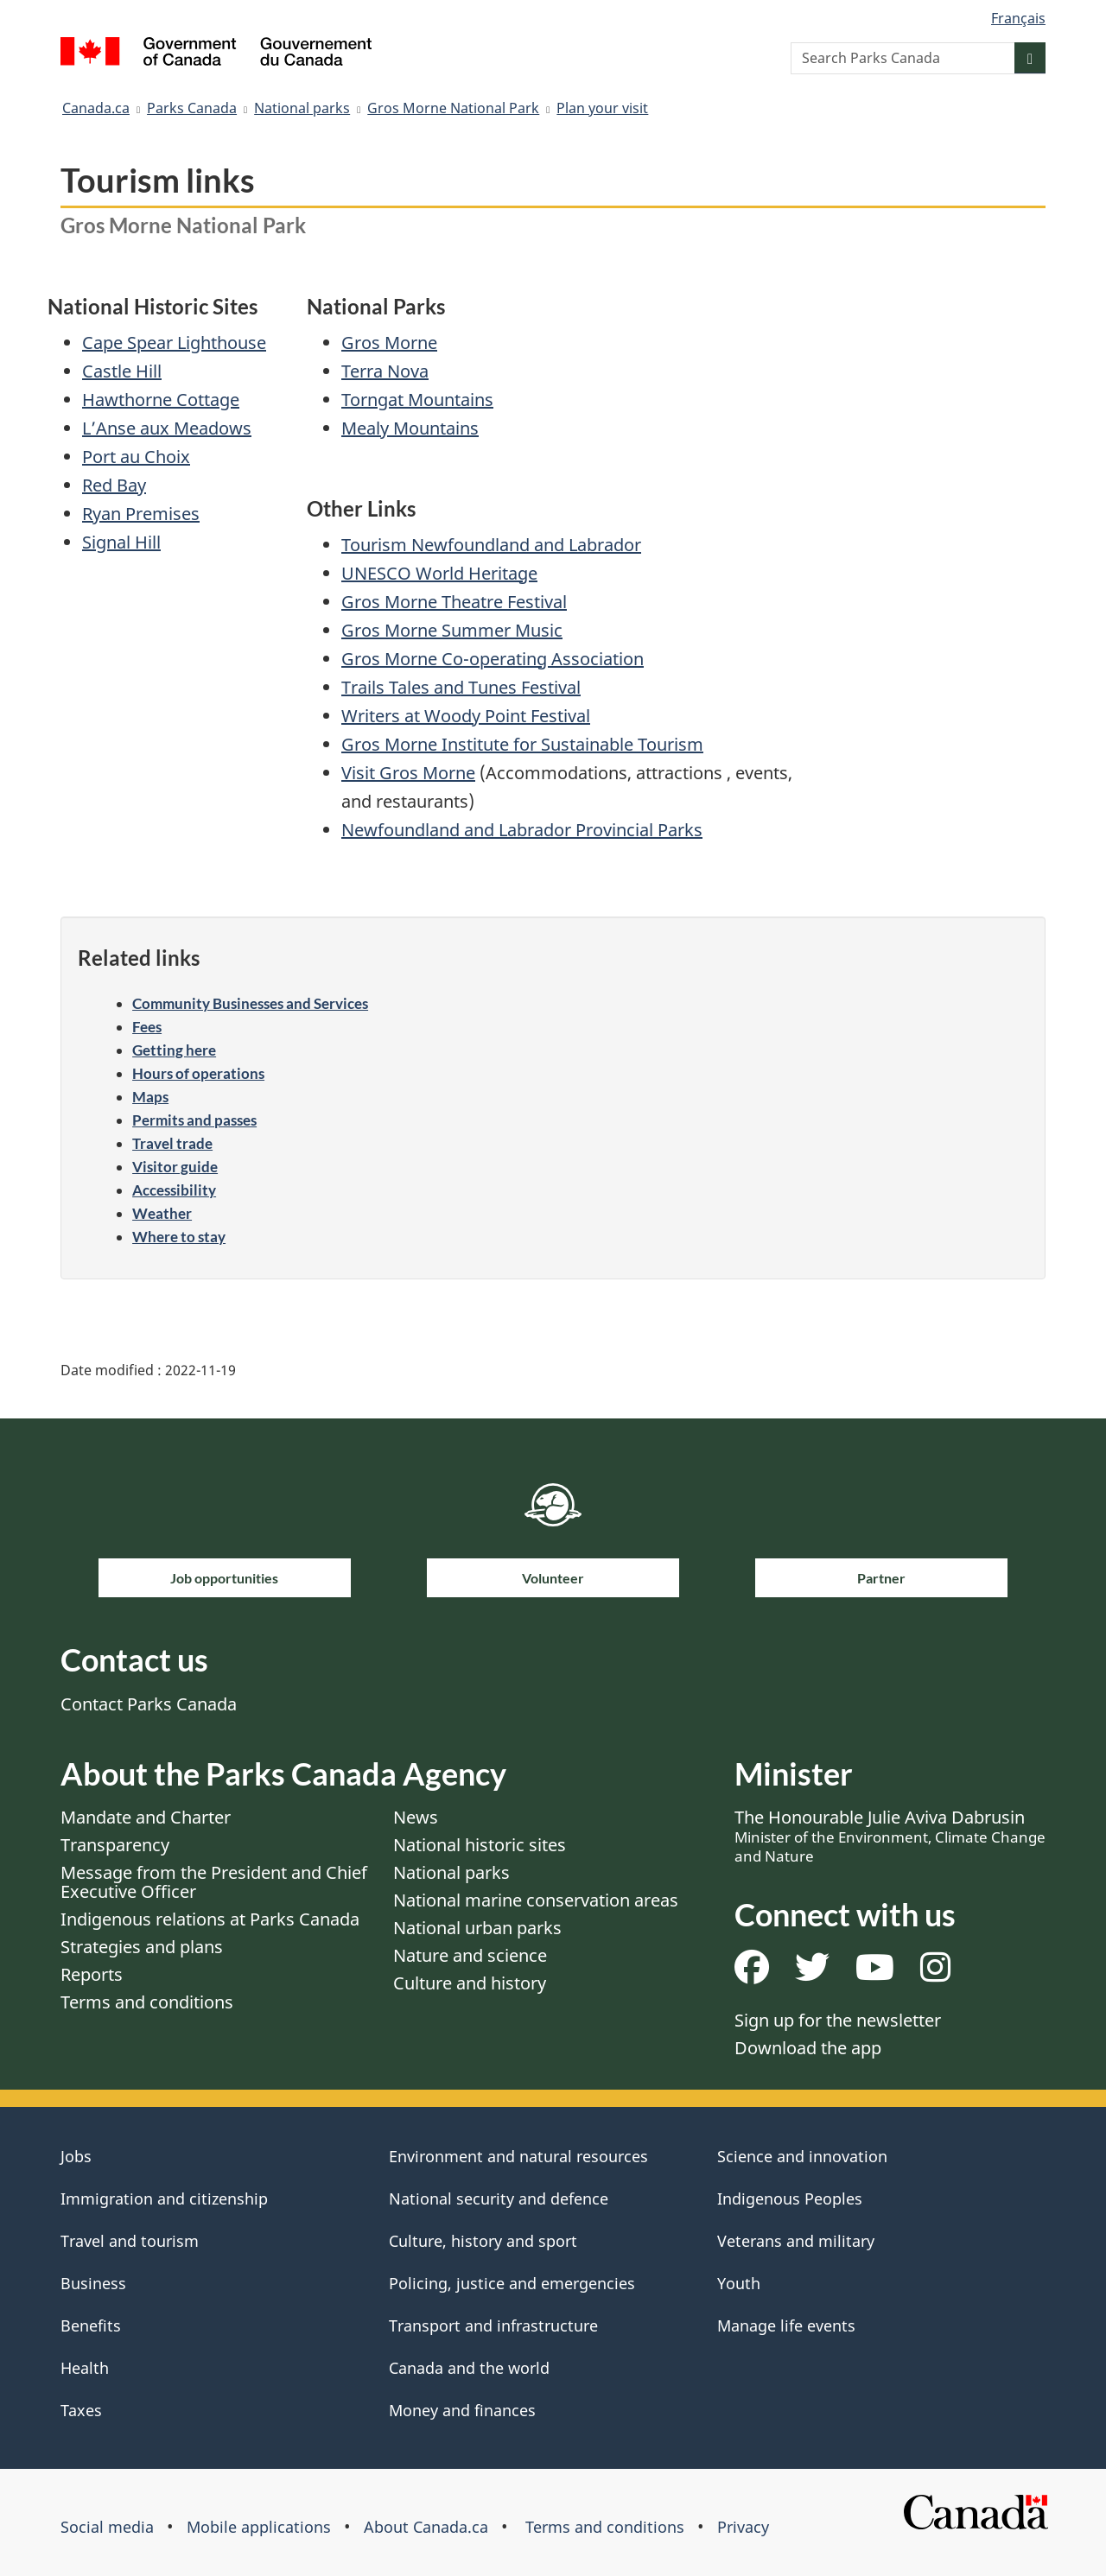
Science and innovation (802, 2156)
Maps (150, 1097)
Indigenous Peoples (789, 2198)
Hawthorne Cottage (160, 399)
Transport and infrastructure (493, 2325)
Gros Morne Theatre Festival (454, 601)
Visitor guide (175, 1167)
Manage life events (786, 2325)
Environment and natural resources (518, 2156)
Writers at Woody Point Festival (465, 715)
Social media (107, 2526)
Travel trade (172, 1143)
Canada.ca (96, 107)
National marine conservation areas (535, 1900)
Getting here (174, 1050)
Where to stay (179, 1237)
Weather (162, 1213)
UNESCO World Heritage (439, 573)
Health (84, 2367)
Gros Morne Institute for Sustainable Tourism (522, 744)
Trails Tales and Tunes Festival (461, 687)
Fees (147, 1027)
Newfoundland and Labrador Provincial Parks (521, 829)
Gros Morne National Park (453, 107)
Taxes (81, 2410)
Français (1018, 18)
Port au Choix (136, 456)
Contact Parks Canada (148, 1704)
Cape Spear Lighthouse (174, 342)
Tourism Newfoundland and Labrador (491, 544)
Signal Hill (121, 542)
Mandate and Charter (145, 1817)
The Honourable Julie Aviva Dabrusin (890, 1835)
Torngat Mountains (417, 399)
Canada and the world (469, 2367)
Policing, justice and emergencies (512, 2283)
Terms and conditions (146, 2002)
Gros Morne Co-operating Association (492, 658)
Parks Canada (192, 107)
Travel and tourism (129, 2240)
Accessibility (174, 1190)
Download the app (807, 2047)
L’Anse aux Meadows (166, 428)
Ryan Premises (141, 513)
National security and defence (498, 2198)
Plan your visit (602, 107)
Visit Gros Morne (408, 772)
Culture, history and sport (483, 2240)
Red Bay (114, 485)
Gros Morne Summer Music (452, 630)
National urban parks (477, 1927)
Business (93, 2283)
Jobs (76, 2156)
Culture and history (469, 1983)
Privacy (743, 2526)
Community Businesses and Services (250, 1003)
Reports (91, 1974)
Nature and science (470, 1955)
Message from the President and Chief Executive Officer (213, 1882)
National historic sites (479, 1844)
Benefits (90, 2325)
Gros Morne (389, 342)
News (415, 1817)
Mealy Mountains (410, 428)
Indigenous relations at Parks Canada (209, 1919)
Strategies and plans (141, 1946)
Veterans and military (795, 2240)
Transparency (114, 1844)
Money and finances (462, 2410)
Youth (738, 2283)
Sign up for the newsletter (837, 2020)
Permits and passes (194, 1120)
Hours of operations (198, 1073)
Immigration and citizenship (164, 2198)
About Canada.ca (426, 2526)
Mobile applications (259, 2526)
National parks (302, 107)
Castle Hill (122, 371)
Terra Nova (385, 371)
